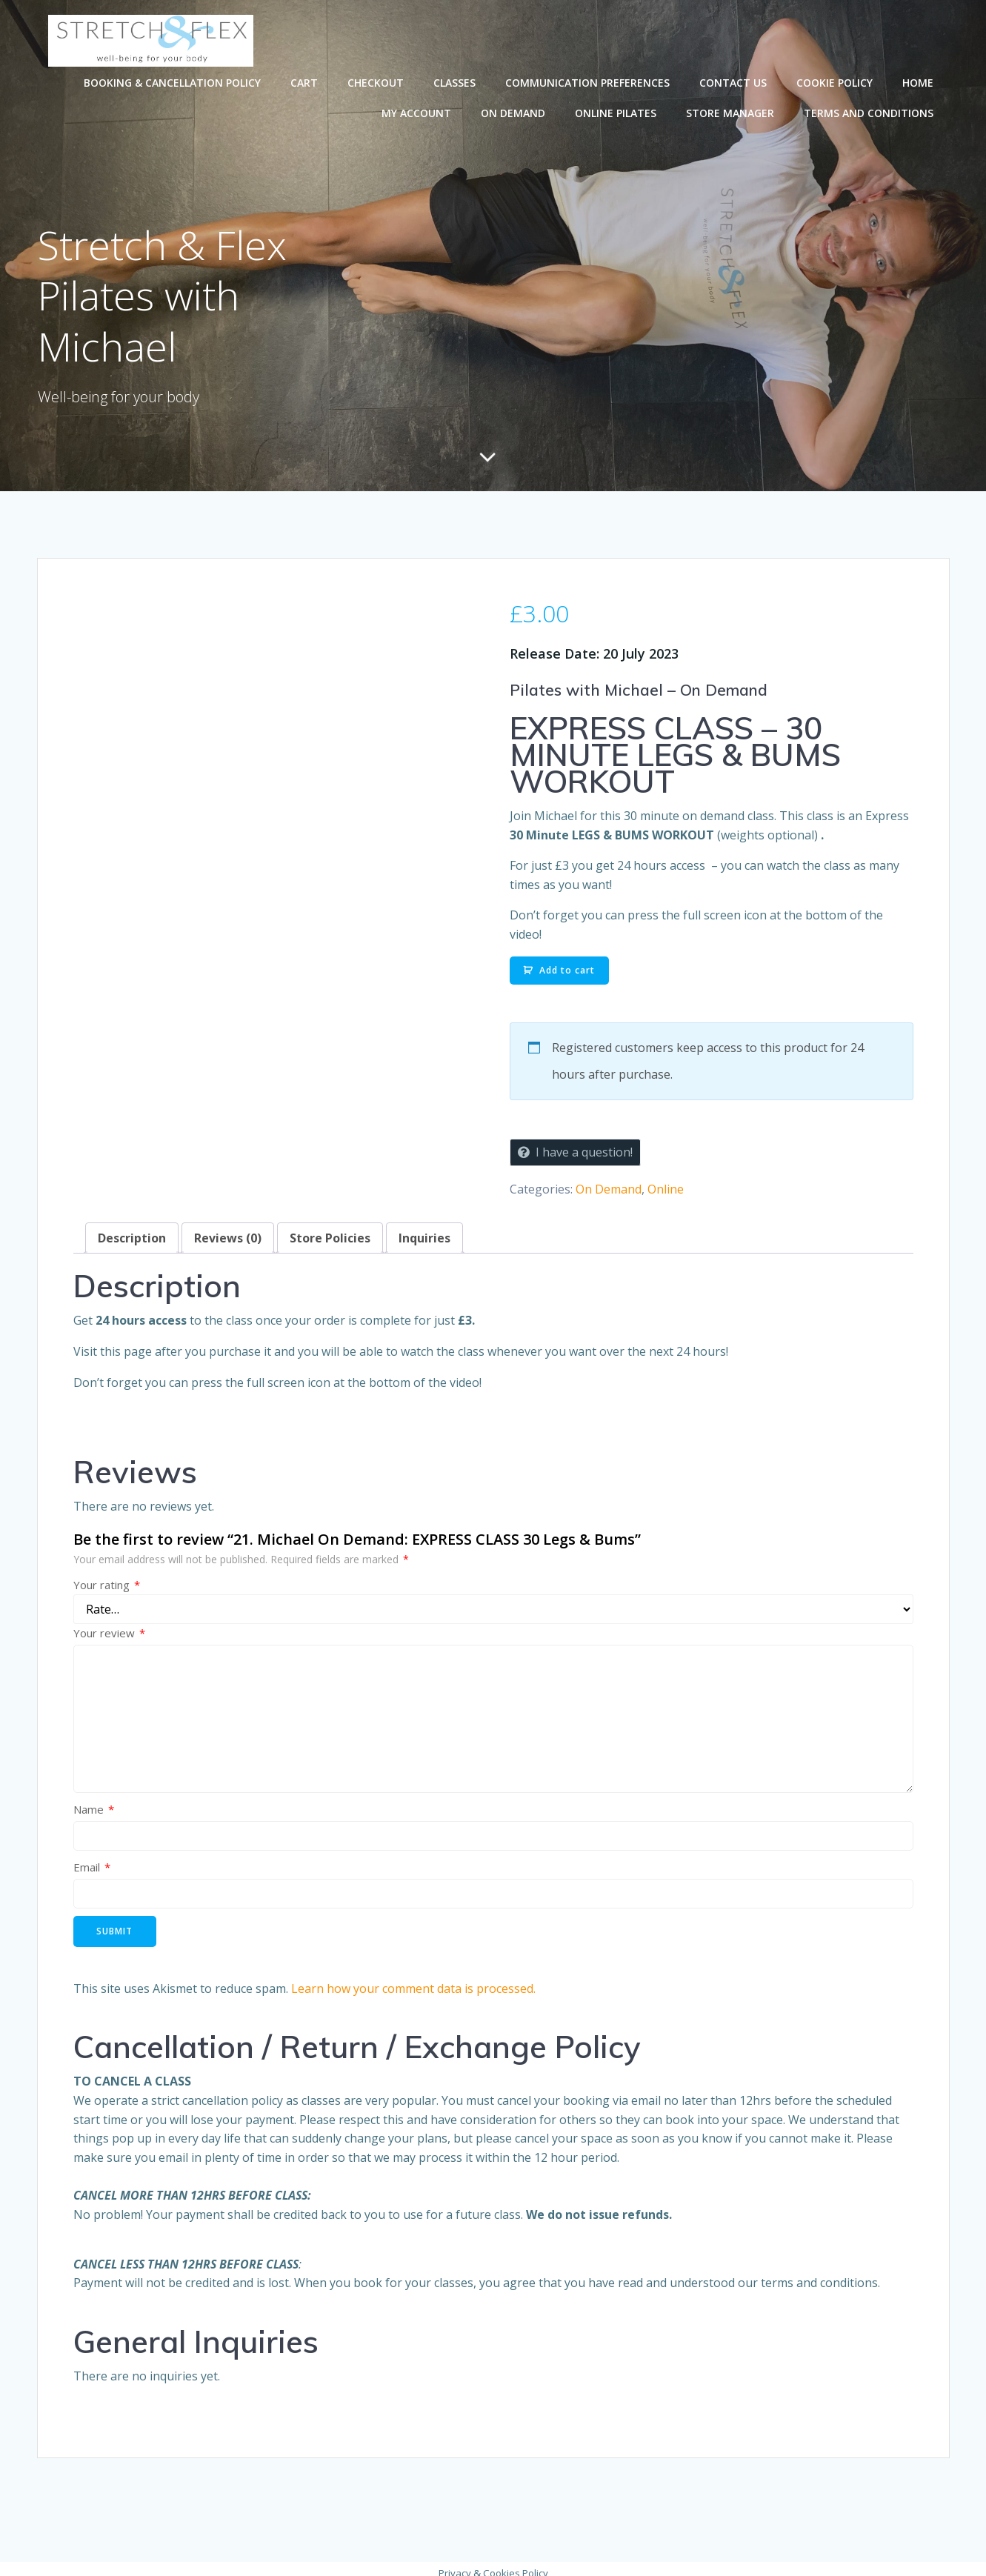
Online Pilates (617, 112)
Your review (109, 1625)
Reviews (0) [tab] (228, 1230)
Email (91, 1859)
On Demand (514, 112)
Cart (305, 82)
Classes (456, 82)
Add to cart (567, 961)
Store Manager (731, 112)
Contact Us (734, 82)
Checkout (377, 82)
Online (665, 1180)
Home (919, 82)
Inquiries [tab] (424, 1230)
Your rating (106, 1575)
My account (418, 112)
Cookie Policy (836, 82)
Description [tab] (132, 1230)
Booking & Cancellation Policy (173, 82)
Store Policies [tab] (330, 1230)
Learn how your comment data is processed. (413, 1979)
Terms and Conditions (870, 112)
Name (93, 1801)
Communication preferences (589, 82)
